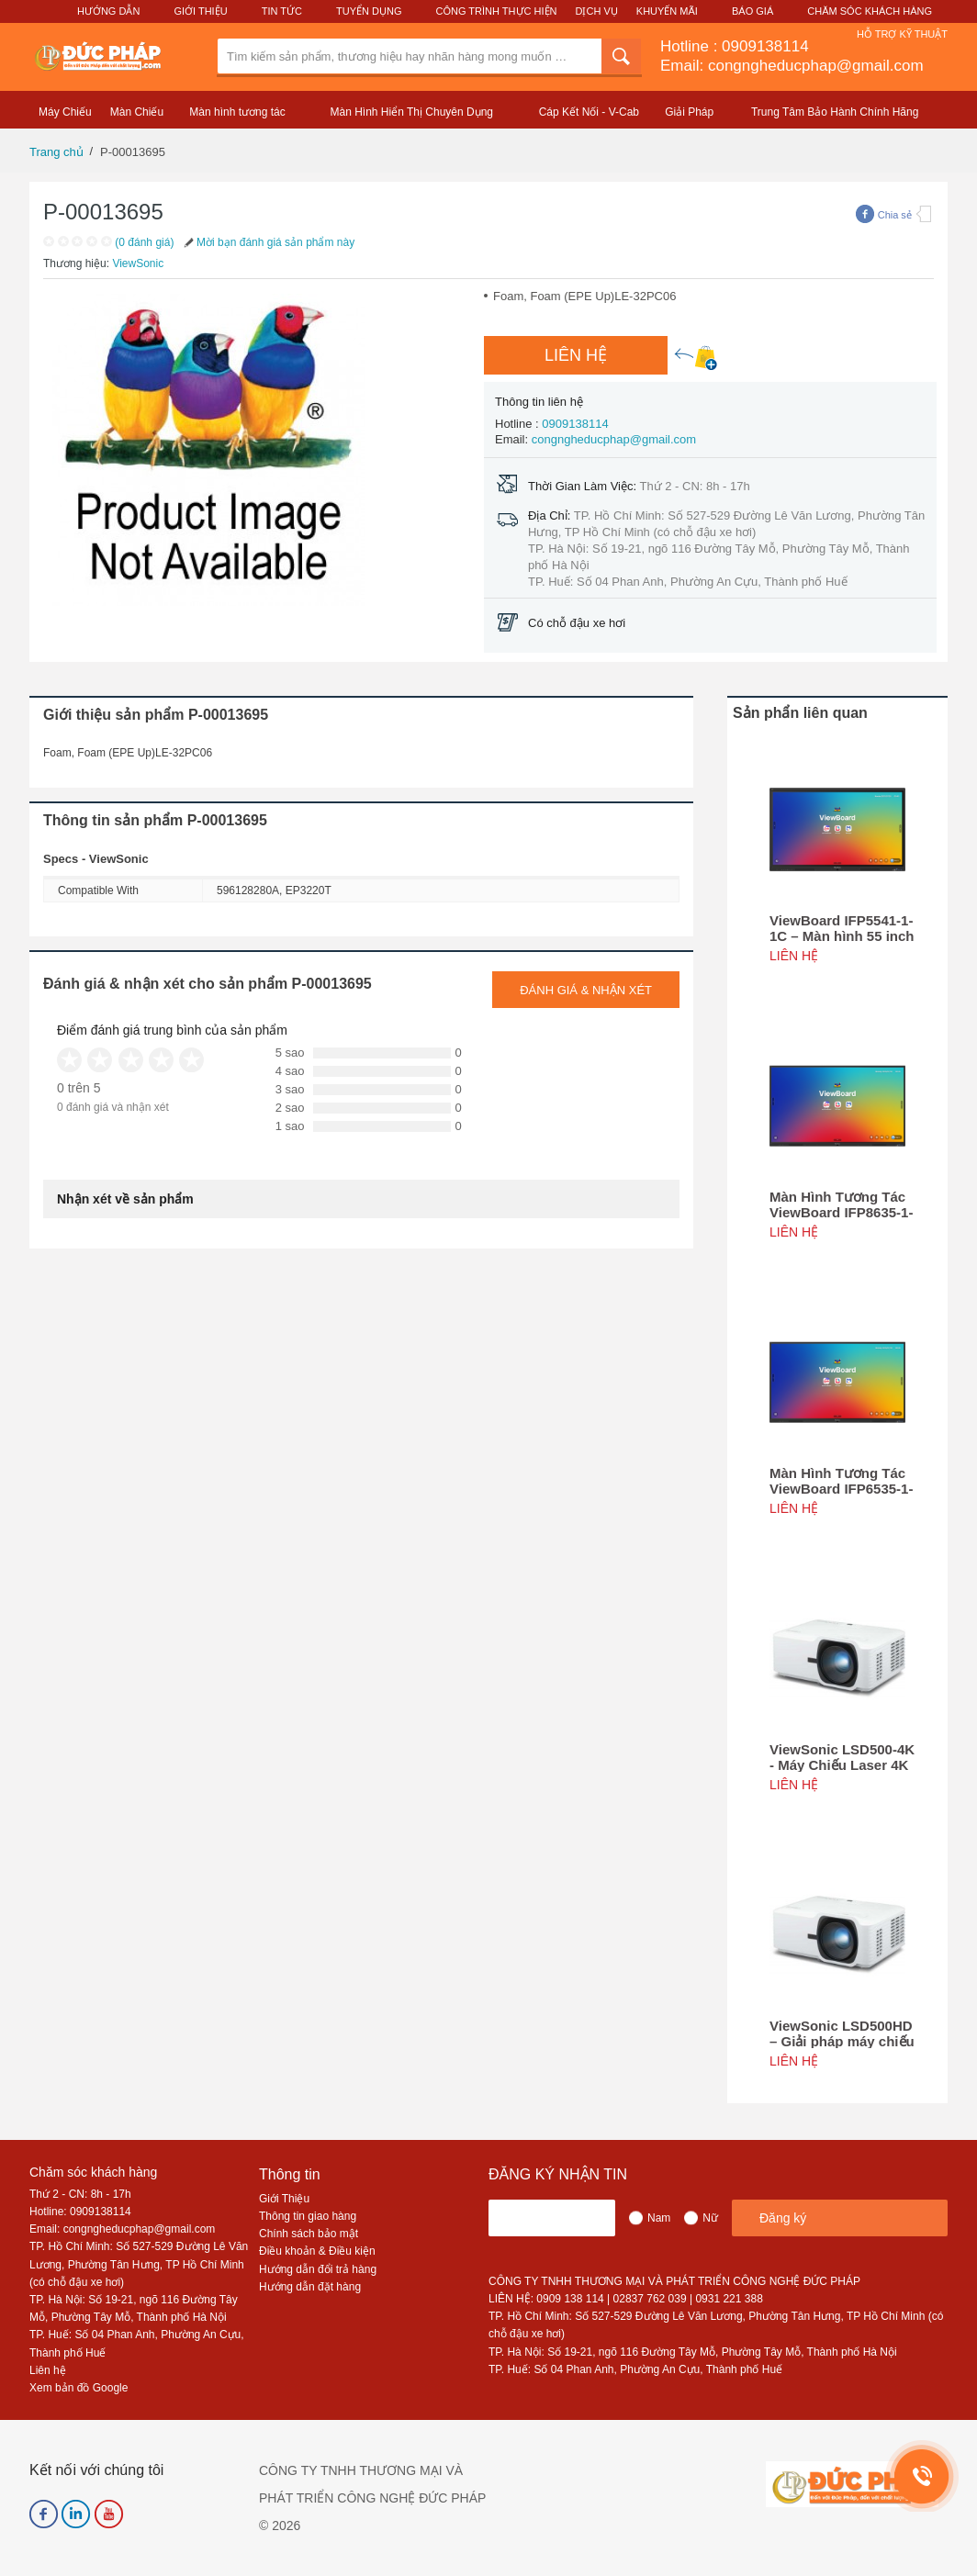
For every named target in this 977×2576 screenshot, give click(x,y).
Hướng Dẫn (108, 11)
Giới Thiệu (200, 11)
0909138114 (765, 46)
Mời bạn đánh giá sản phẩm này (268, 242)
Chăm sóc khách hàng (93, 2172)
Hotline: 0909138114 (80, 2211)
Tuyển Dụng (368, 11)
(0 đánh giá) (144, 242)
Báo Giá (752, 11)
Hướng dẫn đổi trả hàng (317, 2269)
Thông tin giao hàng (307, 2216)
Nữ (710, 2218)
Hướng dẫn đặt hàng (310, 2286)
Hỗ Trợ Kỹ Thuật (902, 33)
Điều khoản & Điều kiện (317, 2251)
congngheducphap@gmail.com (614, 439)
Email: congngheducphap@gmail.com (792, 65)
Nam (658, 2218)
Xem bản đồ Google (78, 2387)
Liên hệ (47, 2370)
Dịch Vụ (597, 11)
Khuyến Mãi (667, 11)
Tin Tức (282, 11)
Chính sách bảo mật (308, 2233)
